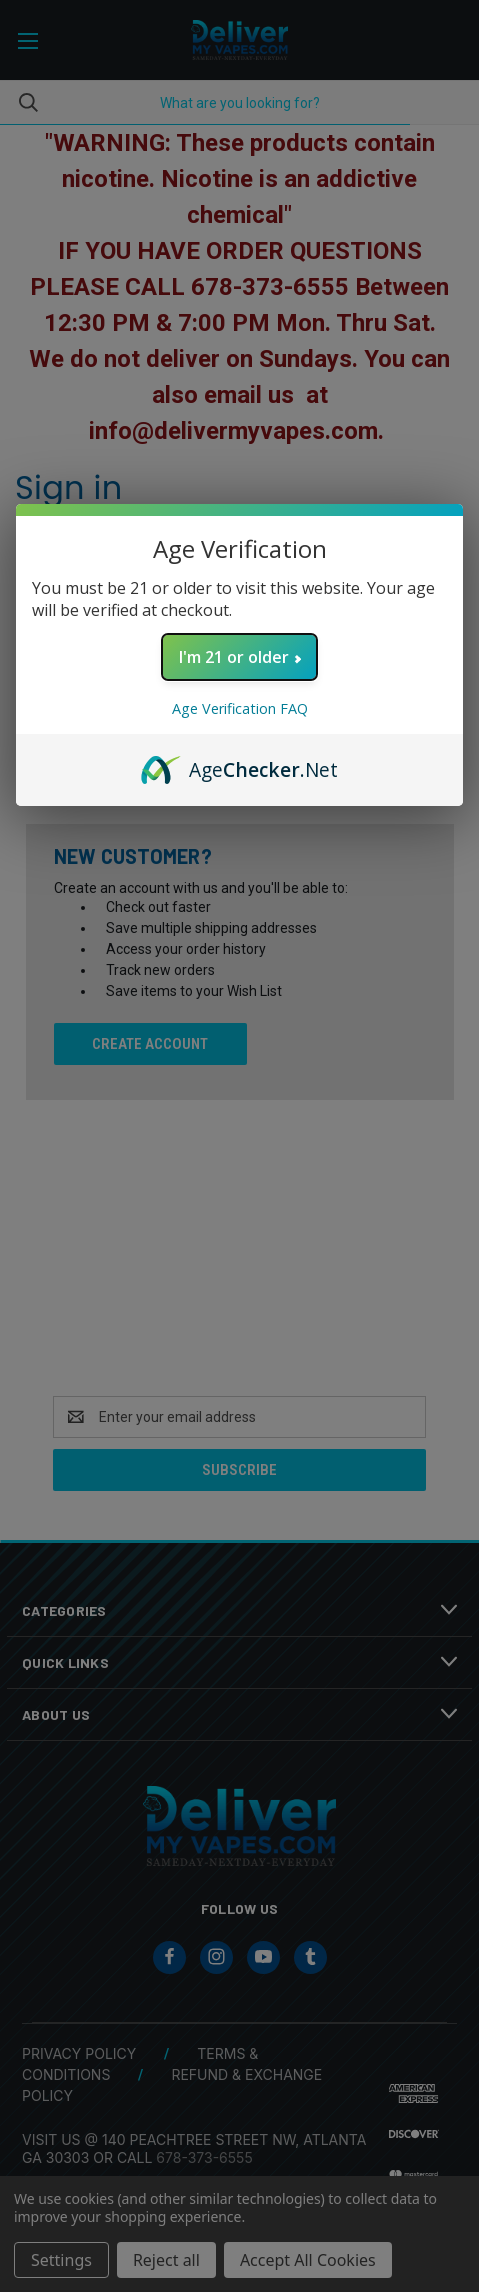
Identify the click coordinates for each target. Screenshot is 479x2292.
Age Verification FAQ (240, 708)
